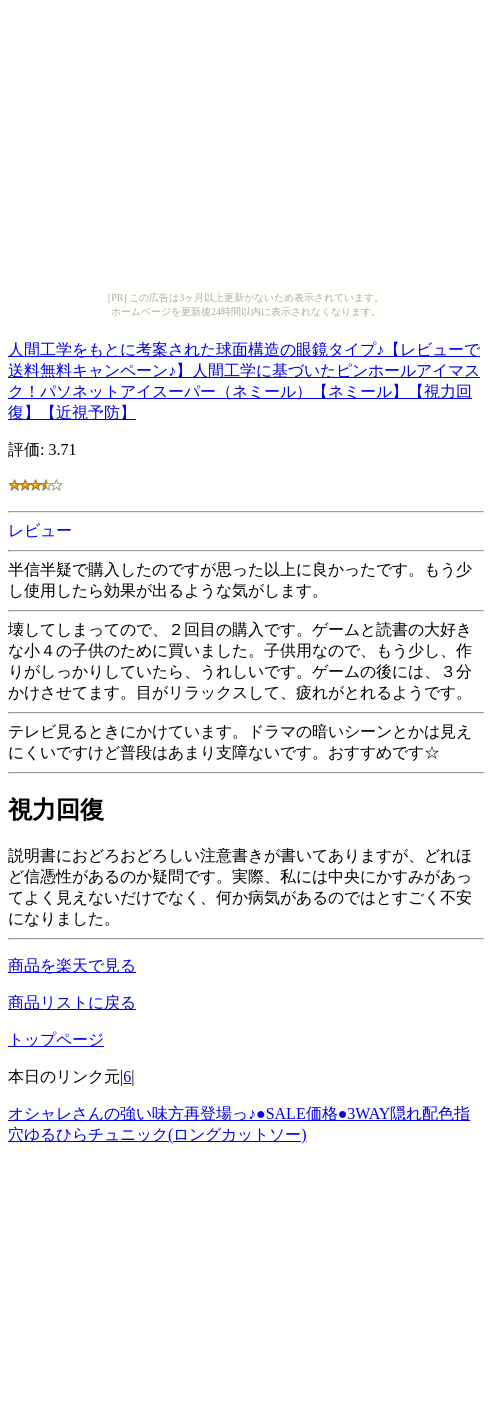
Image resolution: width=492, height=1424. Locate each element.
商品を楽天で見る (72, 965)
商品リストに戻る (72, 1002)
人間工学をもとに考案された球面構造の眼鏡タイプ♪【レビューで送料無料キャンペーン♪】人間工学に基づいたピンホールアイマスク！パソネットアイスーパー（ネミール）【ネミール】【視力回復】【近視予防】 (244, 378)
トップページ (56, 1039)
